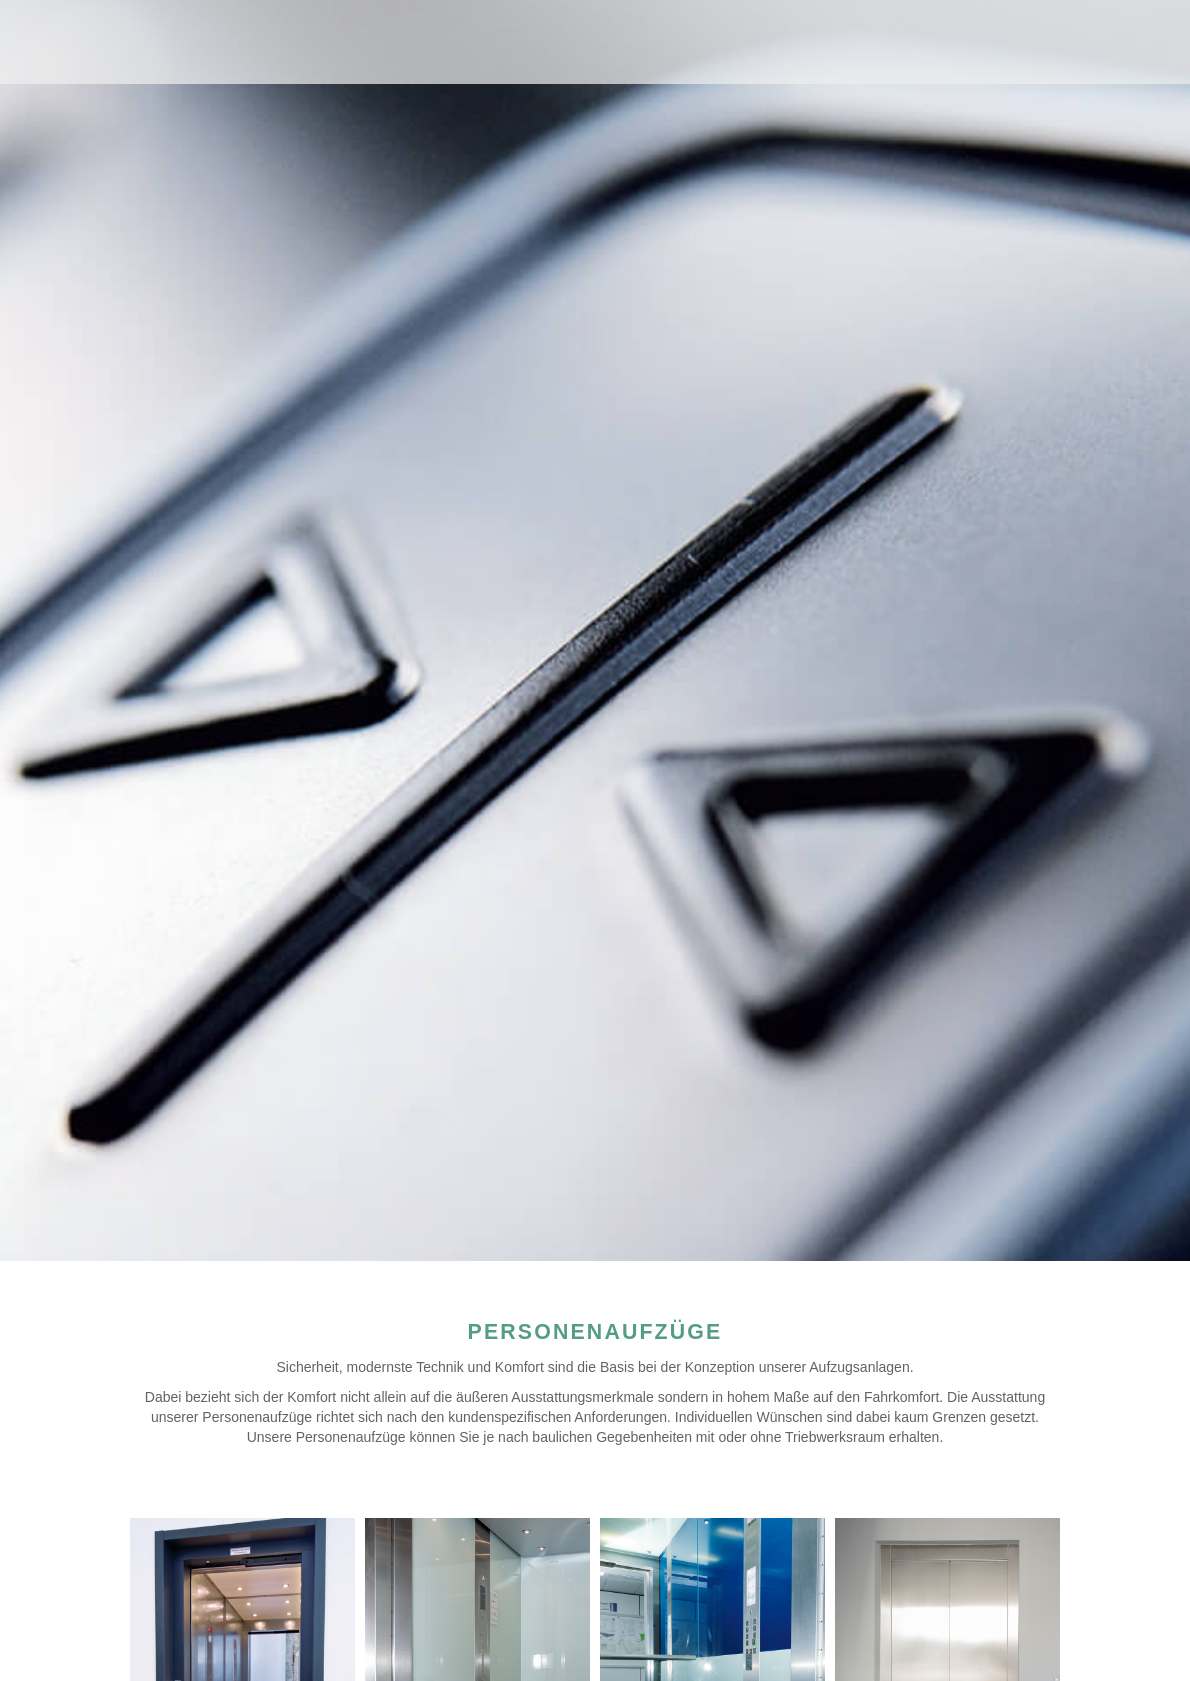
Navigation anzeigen (1125, 35)
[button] (44, 1637)
